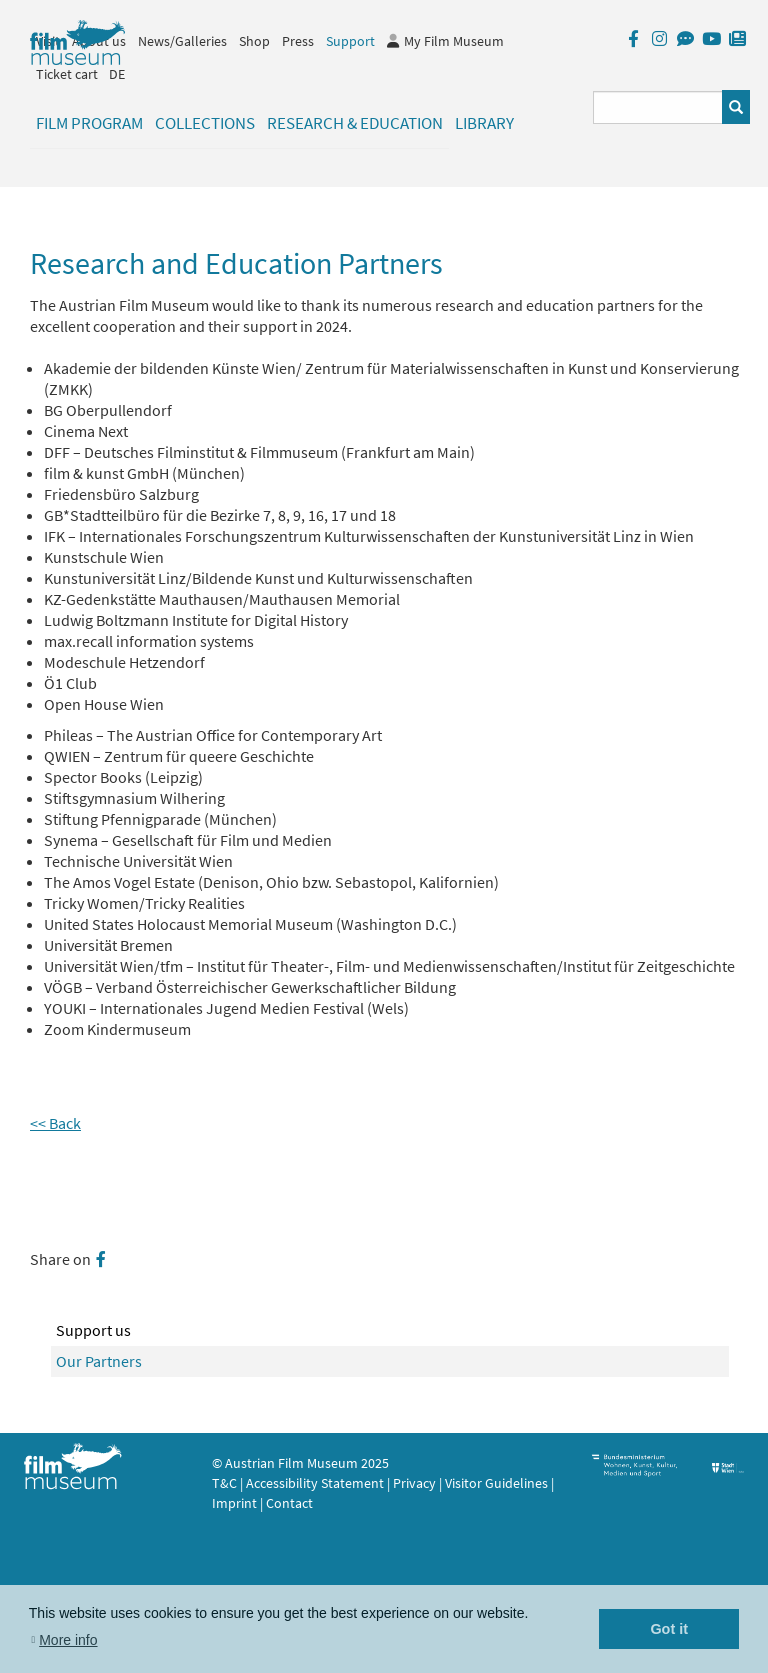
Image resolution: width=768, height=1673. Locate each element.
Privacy (414, 1483)
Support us (93, 1330)
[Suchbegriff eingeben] (658, 107)
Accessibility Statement (316, 1483)
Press (298, 41)
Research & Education (355, 123)
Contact (289, 1503)
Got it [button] (669, 1629)
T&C (224, 1483)
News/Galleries (182, 41)
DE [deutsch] (117, 74)
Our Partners (99, 1361)
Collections (205, 123)
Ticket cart (67, 74)
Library (484, 123)
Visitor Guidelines (498, 1483)
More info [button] (68, 1640)
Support (350, 41)
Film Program (89, 123)
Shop (254, 41)
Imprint (234, 1503)
